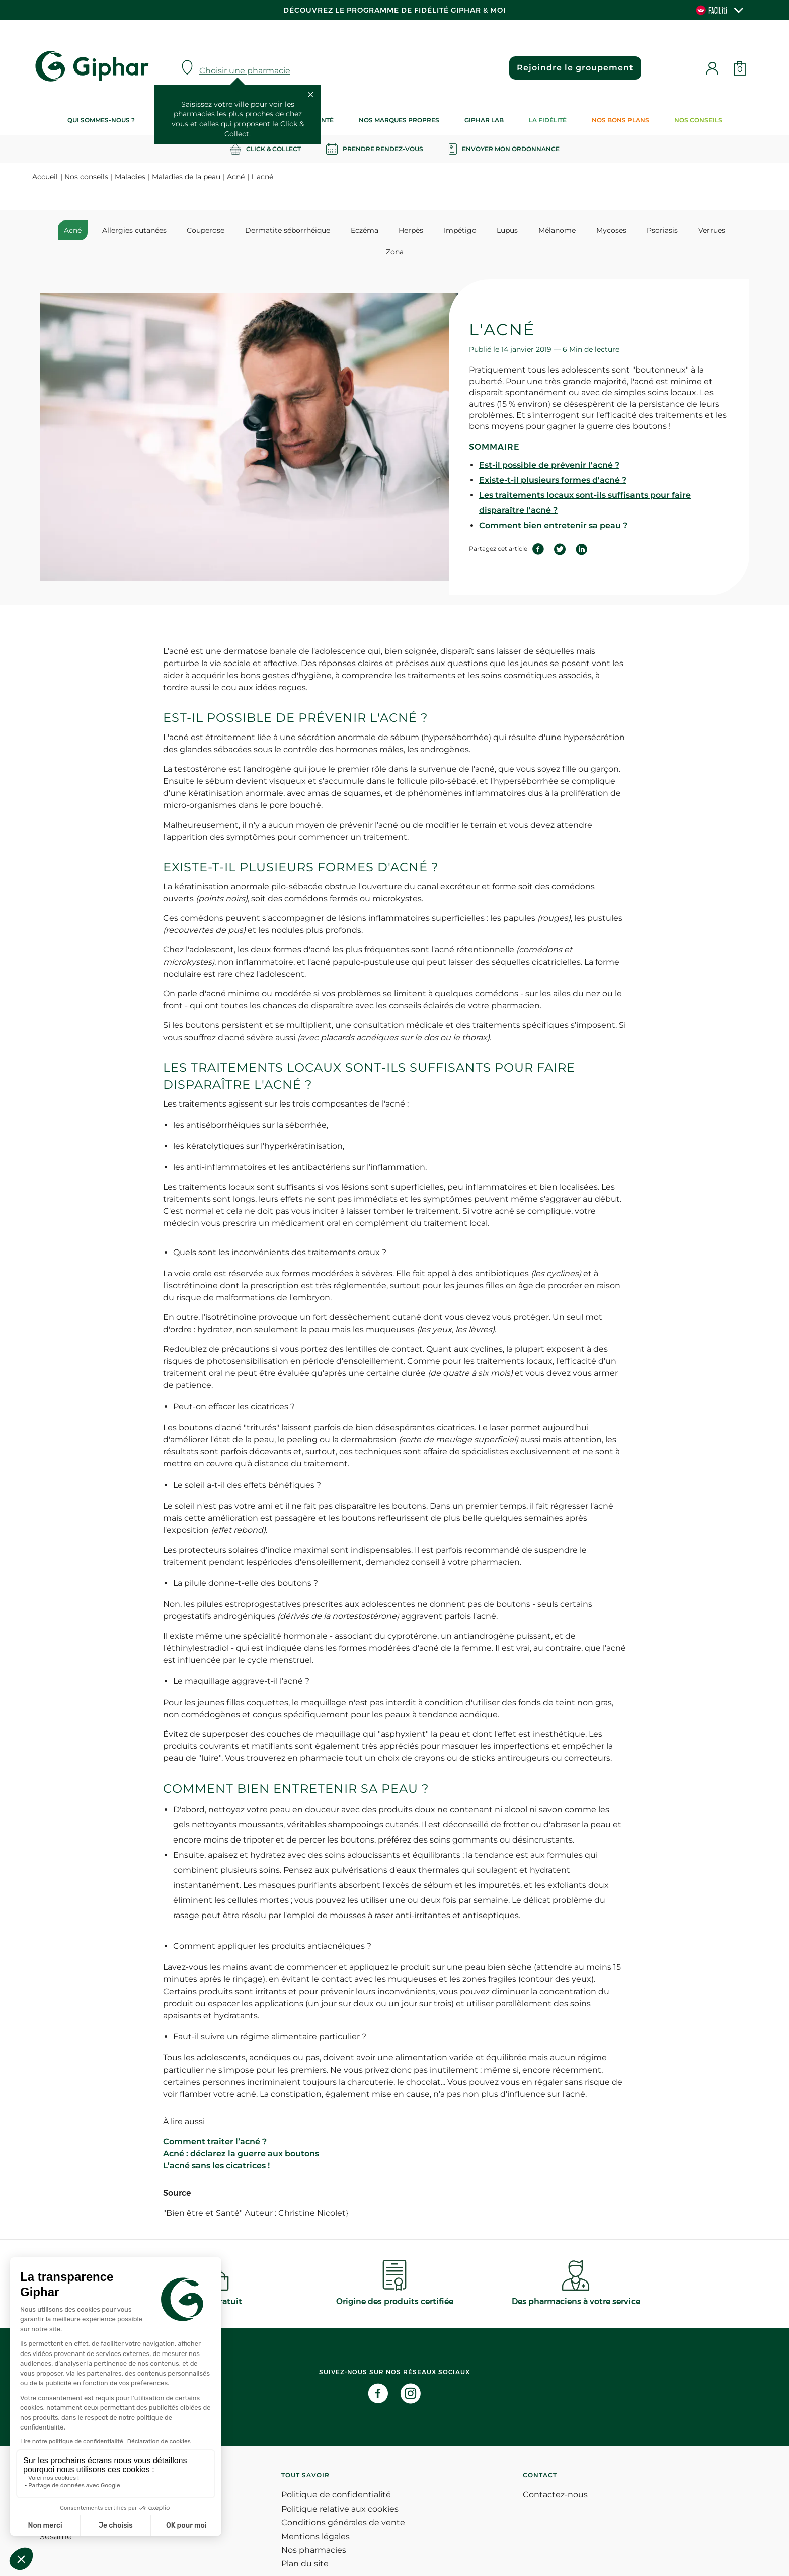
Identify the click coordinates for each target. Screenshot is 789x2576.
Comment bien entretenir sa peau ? (553, 504)
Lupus (485, 230)
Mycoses (582, 230)
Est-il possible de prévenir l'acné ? (549, 444)
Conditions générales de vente (343, 2501)
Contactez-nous (555, 2473)
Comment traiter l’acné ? (215, 2120)
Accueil (45, 176)
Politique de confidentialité (336, 2473)
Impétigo (441, 230)
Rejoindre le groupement (573, 67)
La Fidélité (548, 120)
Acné (236, 176)
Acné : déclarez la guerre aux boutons (241, 2132)
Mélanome (531, 230)
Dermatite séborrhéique (278, 230)
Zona (715, 230)
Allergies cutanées (132, 230)
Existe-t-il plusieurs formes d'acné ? (552, 459)
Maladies (130, 176)
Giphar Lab (484, 120)
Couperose (200, 230)
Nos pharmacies (313, 2529)
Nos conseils (698, 120)
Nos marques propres (399, 120)
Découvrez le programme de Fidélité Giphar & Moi (394, 10)
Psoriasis (630, 230)
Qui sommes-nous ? (101, 120)
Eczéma (352, 230)
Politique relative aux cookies (340, 2487)
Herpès (395, 230)
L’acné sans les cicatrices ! (216, 2144)
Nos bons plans (620, 120)
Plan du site (305, 2542)
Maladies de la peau (186, 176)
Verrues (676, 230)
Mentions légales (315, 2515)
